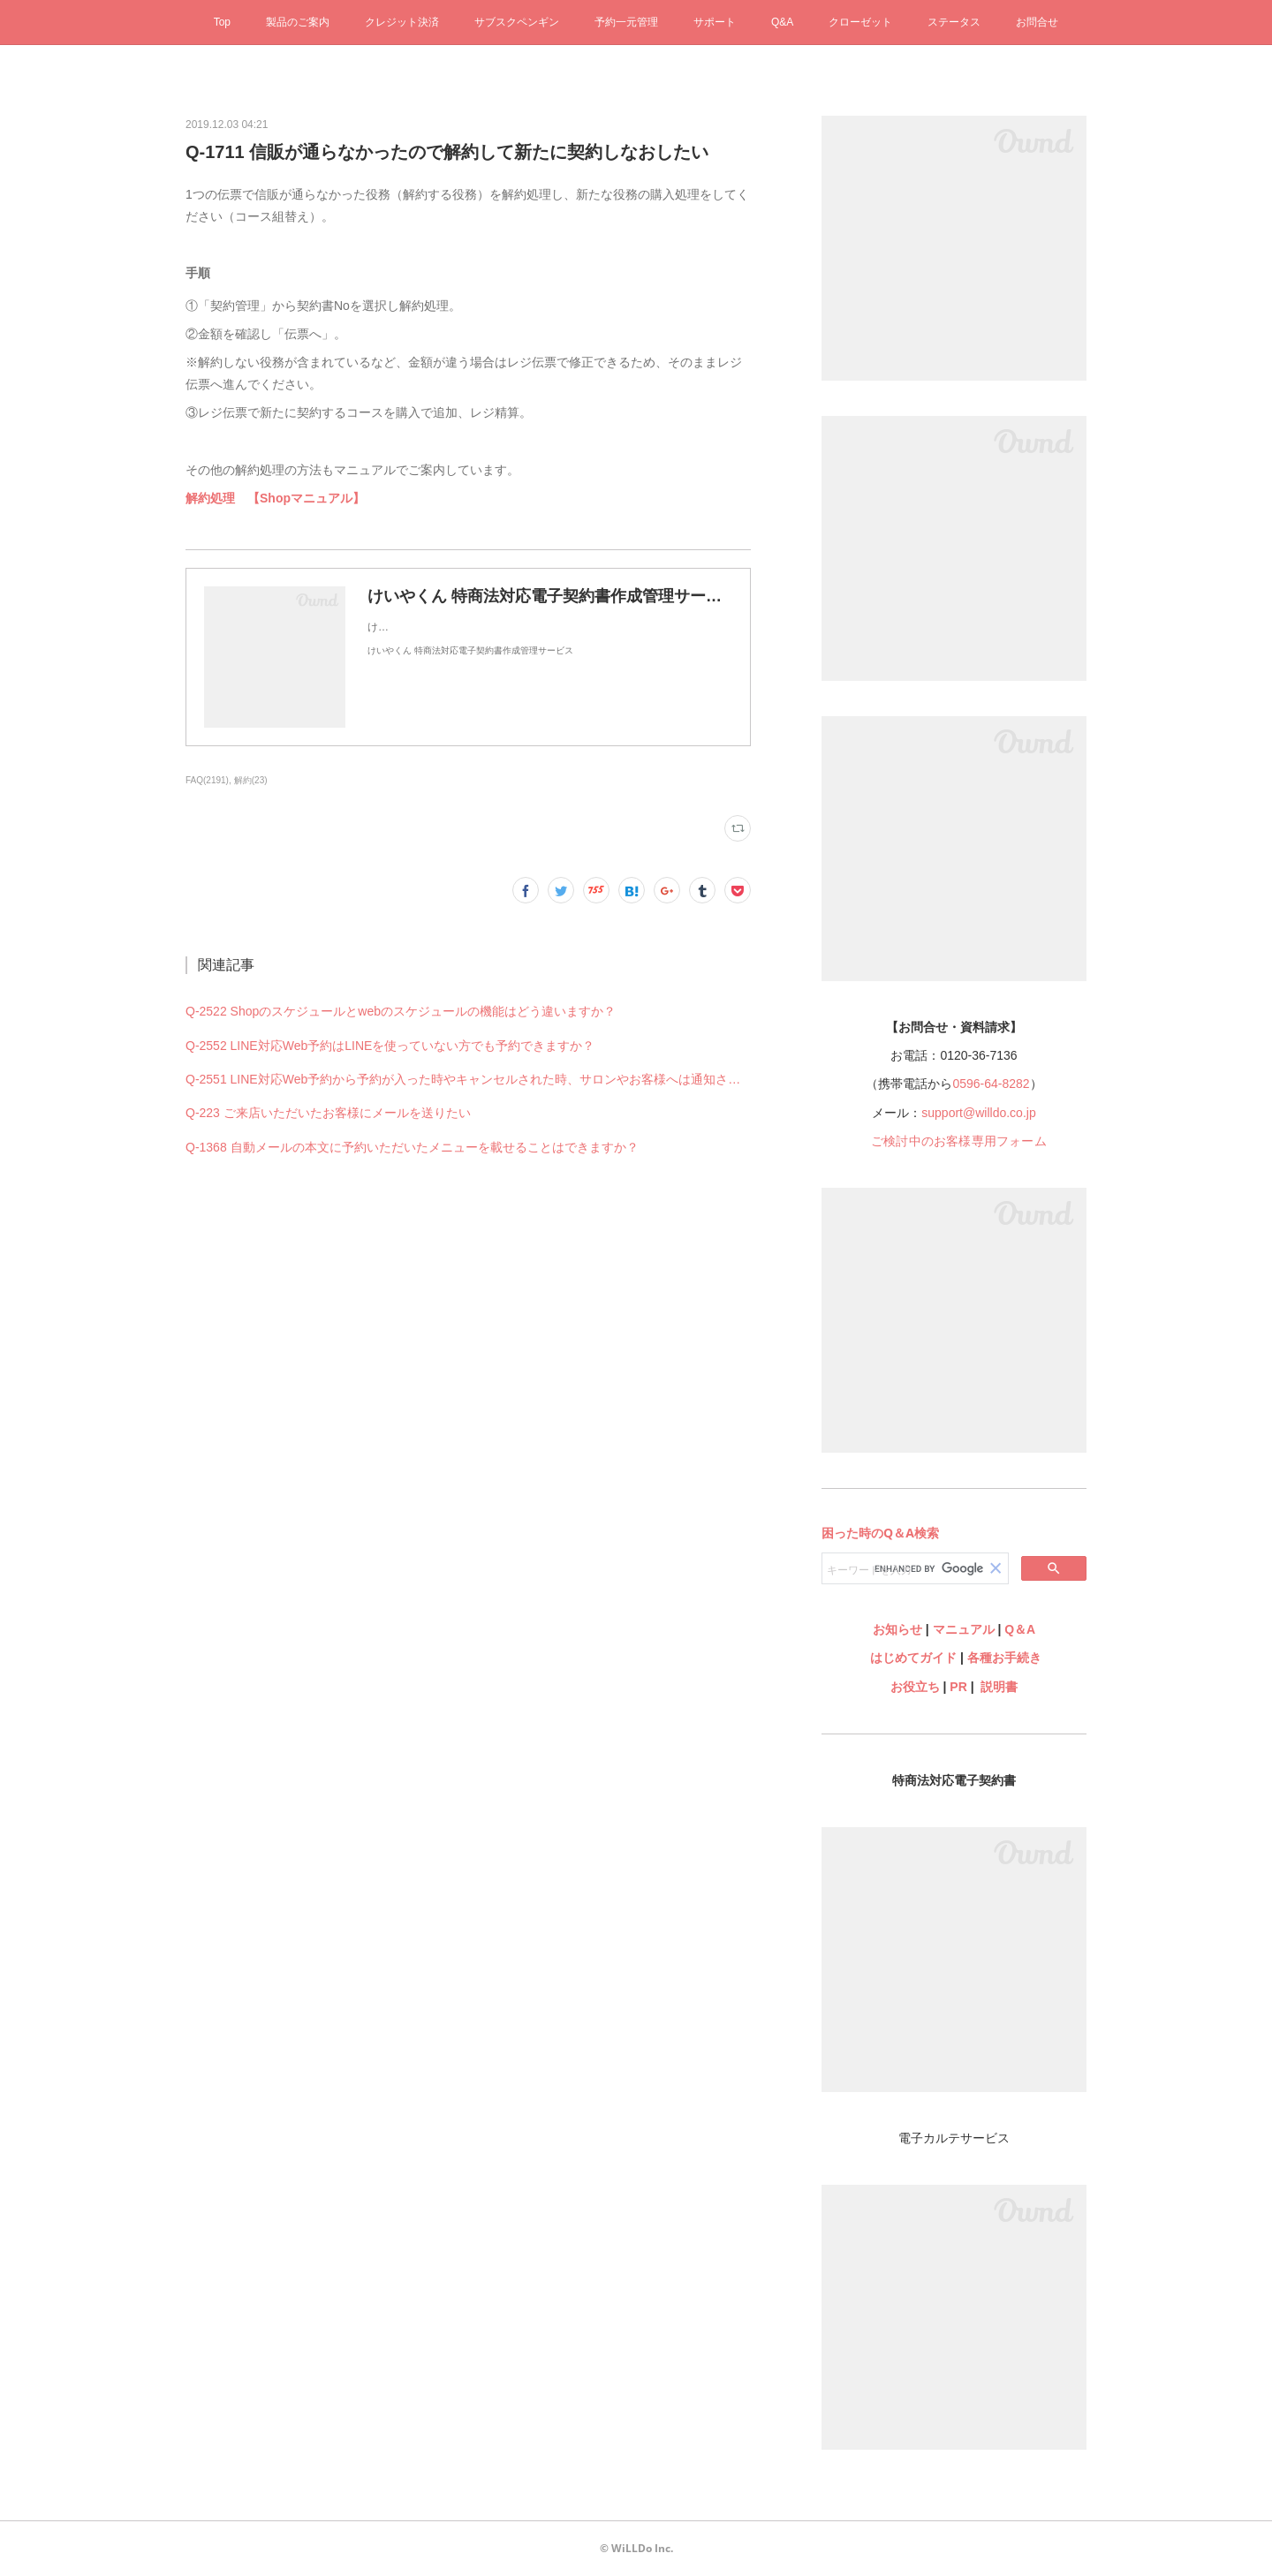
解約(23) (251, 780)
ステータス (954, 22)
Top (222, 22)
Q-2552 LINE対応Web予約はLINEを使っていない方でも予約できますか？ (390, 1046)
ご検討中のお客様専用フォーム (959, 1141)
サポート (714, 22)
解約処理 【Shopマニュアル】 (275, 498)
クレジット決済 (402, 22)
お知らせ (897, 1629)
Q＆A (1019, 1629)
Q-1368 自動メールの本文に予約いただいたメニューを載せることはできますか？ (412, 1147)
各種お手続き (1004, 1658)
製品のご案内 (297, 22)
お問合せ (1037, 22)
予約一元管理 (626, 22)
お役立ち (915, 1687)
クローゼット (860, 22)
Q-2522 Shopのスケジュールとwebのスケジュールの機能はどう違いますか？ (401, 1011)
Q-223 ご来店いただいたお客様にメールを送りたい (328, 1113)
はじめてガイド (912, 1658)
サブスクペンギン (516, 22)
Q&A (782, 22)
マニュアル (964, 1629)
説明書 (999, 1687)
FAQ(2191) (207, 780)
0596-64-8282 (990, 1083)
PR (958, 1687)
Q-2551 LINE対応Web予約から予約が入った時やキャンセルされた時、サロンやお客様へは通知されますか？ (468, 1079)
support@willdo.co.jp (978, 1113)
